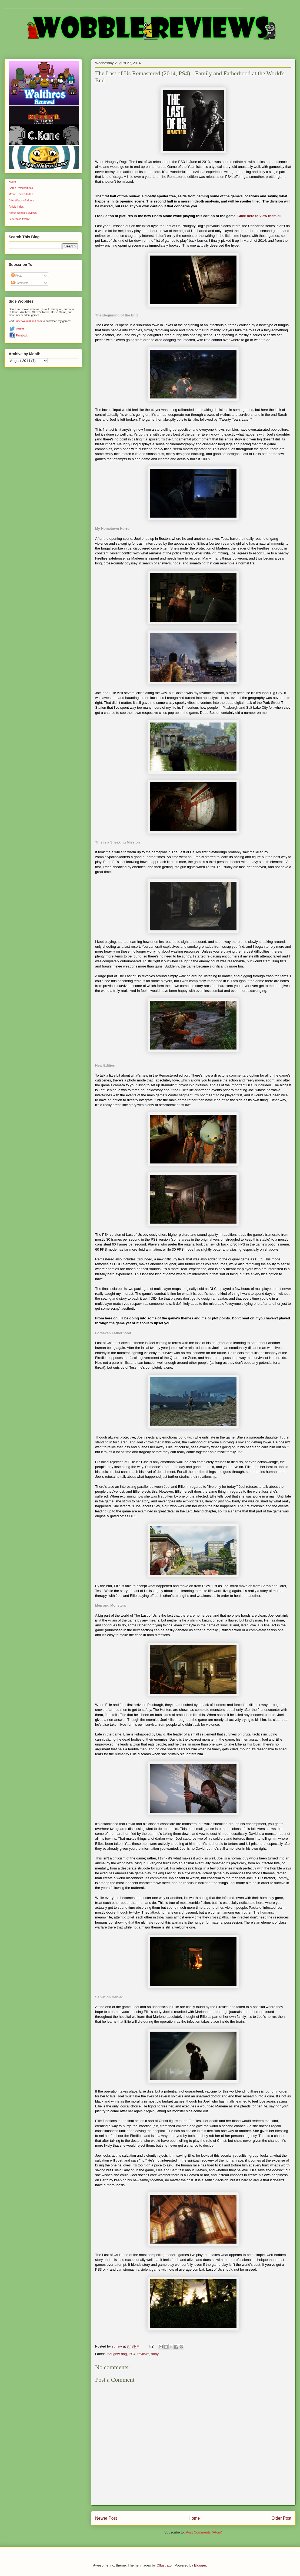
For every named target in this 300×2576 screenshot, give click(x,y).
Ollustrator (164, 2565)
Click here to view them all (260, 216)
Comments (19, 283)
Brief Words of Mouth (21, 200)
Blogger (200, 2565)
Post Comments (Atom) (204, 2532)
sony (154, 2354)
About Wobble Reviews (22, 212)
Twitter (20, 329)
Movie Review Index (21, 194)
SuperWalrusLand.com (28, 321)
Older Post (281, 2518)
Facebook (22, 335)
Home (194, 2518)
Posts (16, 275)
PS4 (132, 2354)
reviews (143, 2354)
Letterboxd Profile (19, 219)
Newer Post (106, 2518)
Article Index (16, 206)
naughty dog (117, 2354)
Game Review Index (21, 188)
